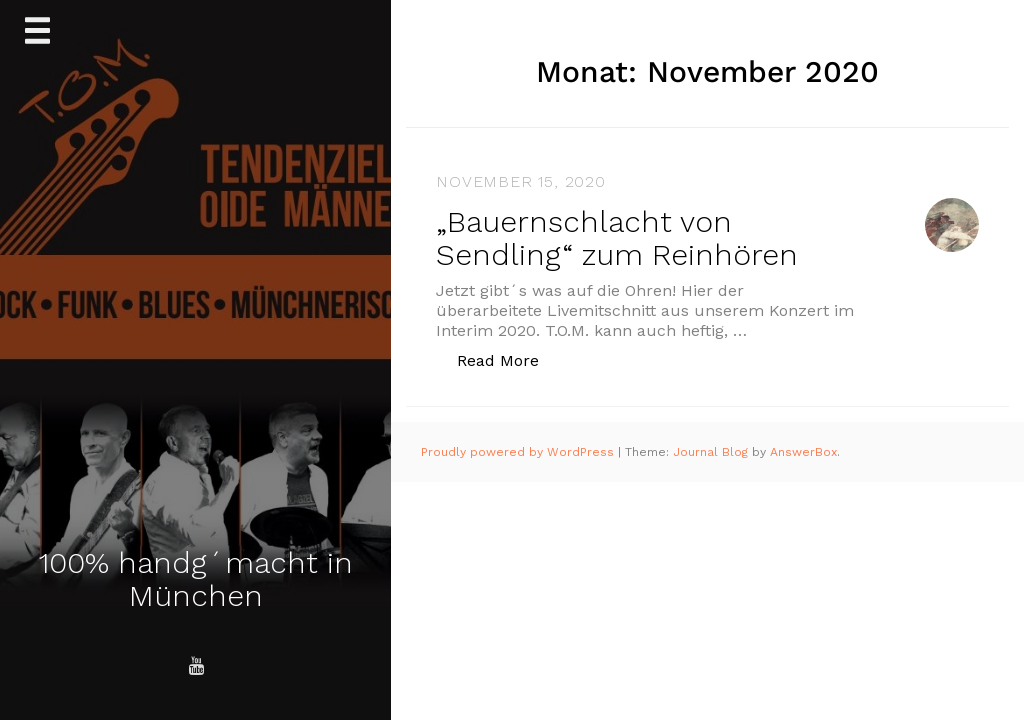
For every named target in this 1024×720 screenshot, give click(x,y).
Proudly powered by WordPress (519, 452)
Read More (508, 359)
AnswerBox (803, 452)
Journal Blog (712, 452)
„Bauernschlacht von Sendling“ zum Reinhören (617, 238)
